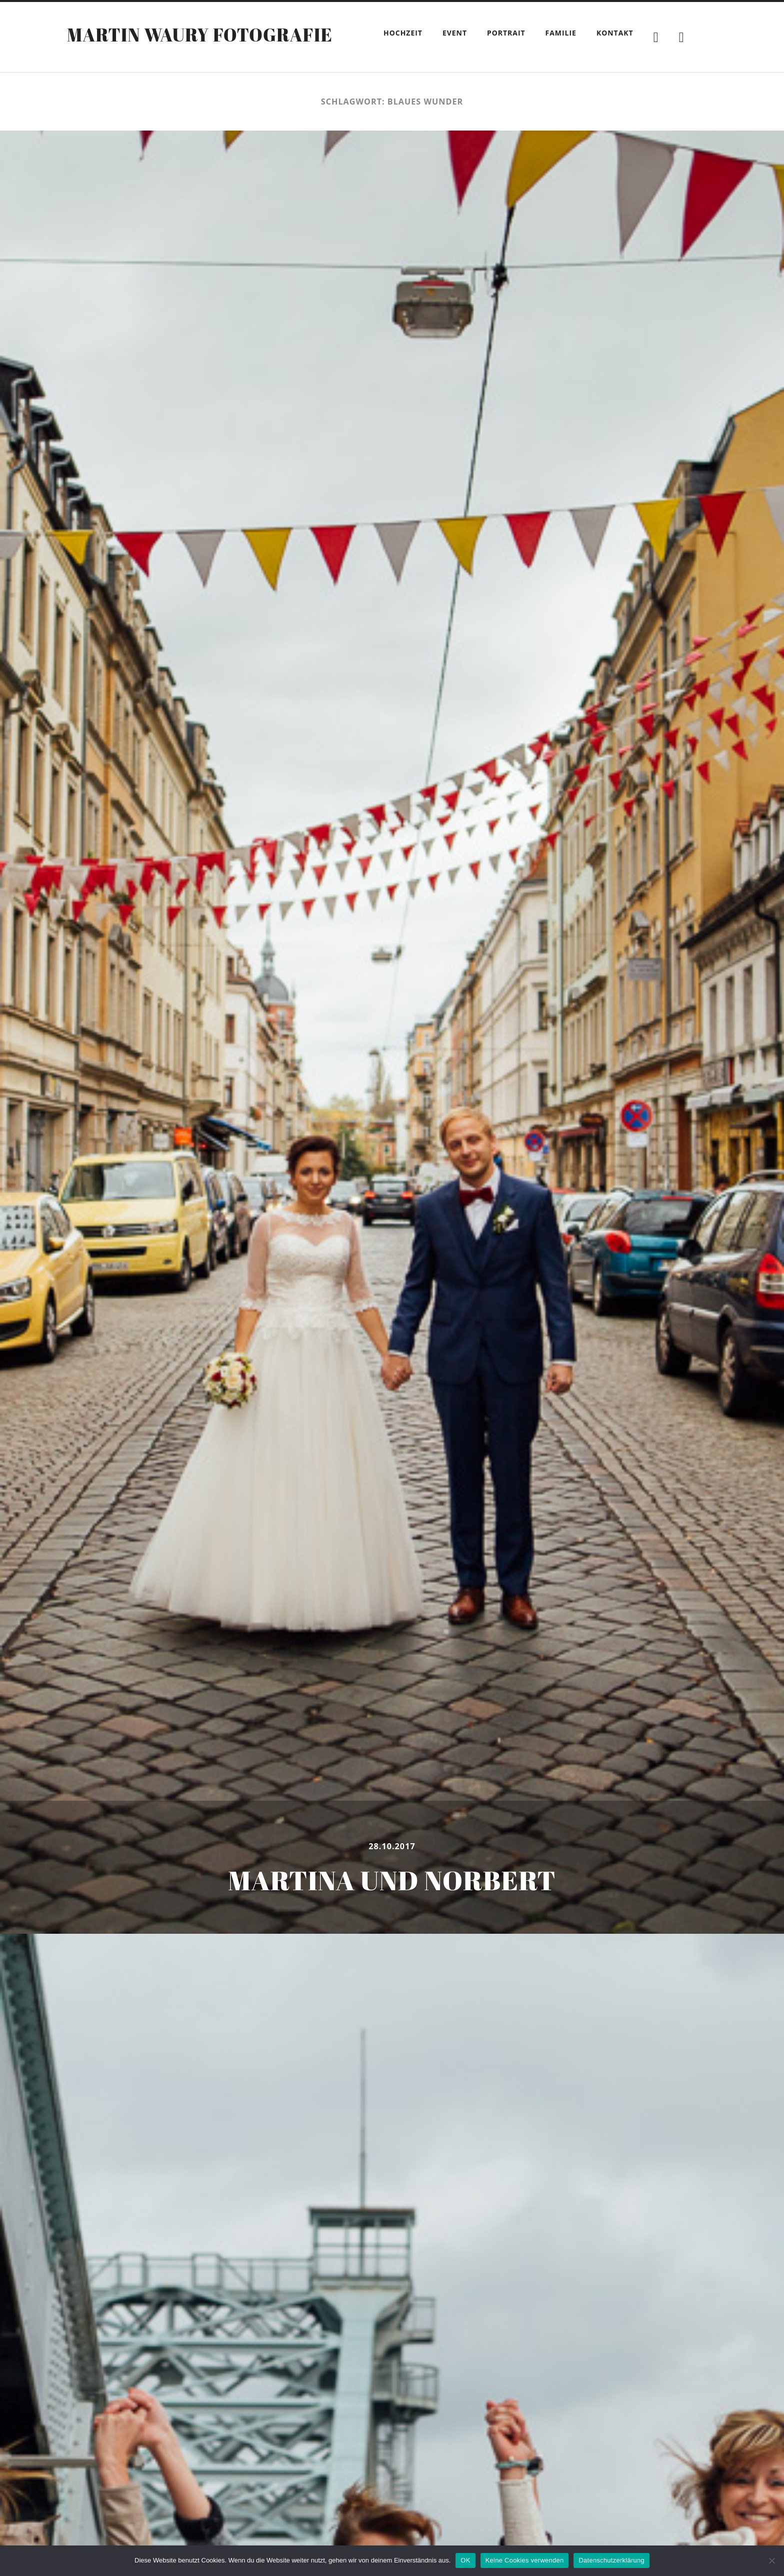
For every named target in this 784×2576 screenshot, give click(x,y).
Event (454, 33)
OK (465, 2560)
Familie (561, 33)
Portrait (506, 33)
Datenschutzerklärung (611, 2560)
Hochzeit (403, 33)
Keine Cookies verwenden (525, 2560)
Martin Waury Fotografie (199, 35)
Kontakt (615, 33)
